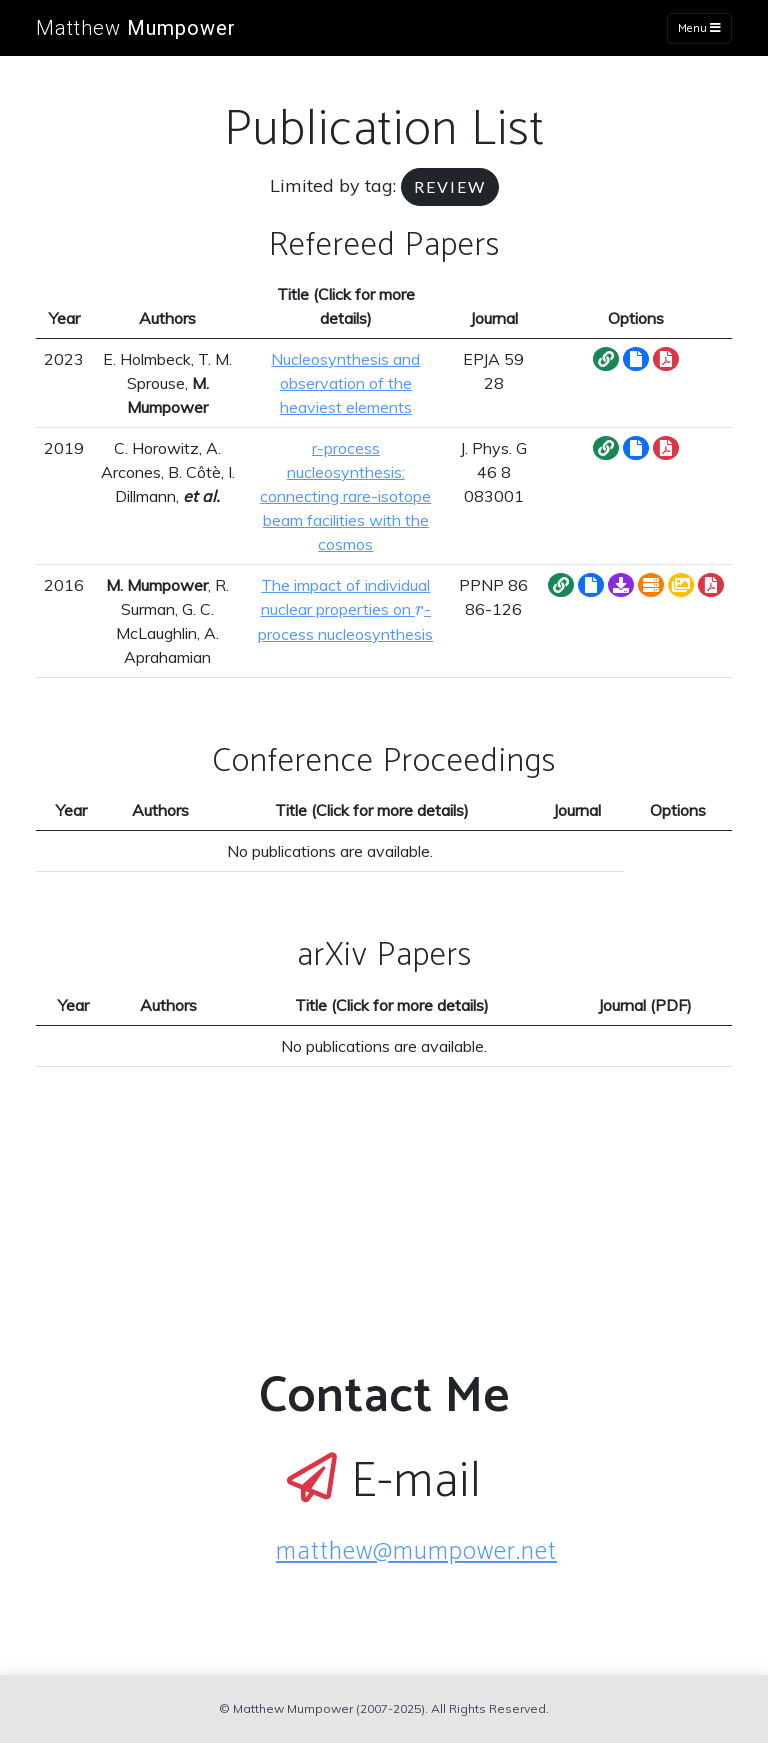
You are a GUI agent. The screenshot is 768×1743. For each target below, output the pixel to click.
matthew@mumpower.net (416, 1552)
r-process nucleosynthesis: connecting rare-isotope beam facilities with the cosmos (345, 496)
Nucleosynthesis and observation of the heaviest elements (345, 383)
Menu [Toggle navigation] (699, 28)
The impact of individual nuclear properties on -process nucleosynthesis (345, 609)
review (450, 186)
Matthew (136, 28)
